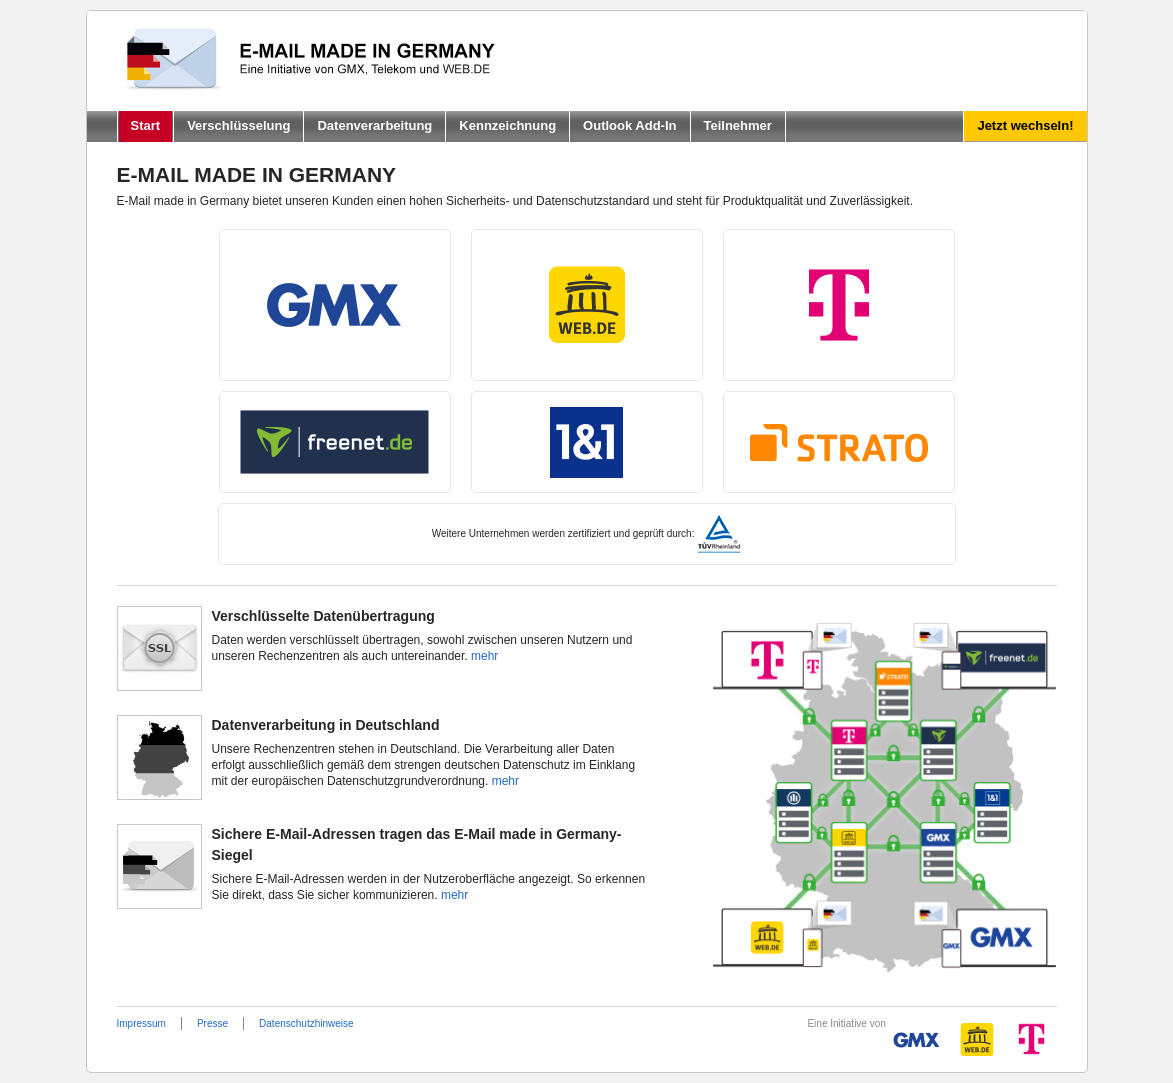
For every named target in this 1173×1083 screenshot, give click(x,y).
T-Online (839, 305)
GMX (335, 305)
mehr (484, 656)
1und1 (587, 442)
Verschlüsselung (238, 125)
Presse (212, 1023)
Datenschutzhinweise (306, 1023)
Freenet (335, 442)
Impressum (141, 1023)
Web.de (587, 305)
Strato (839, 442)
